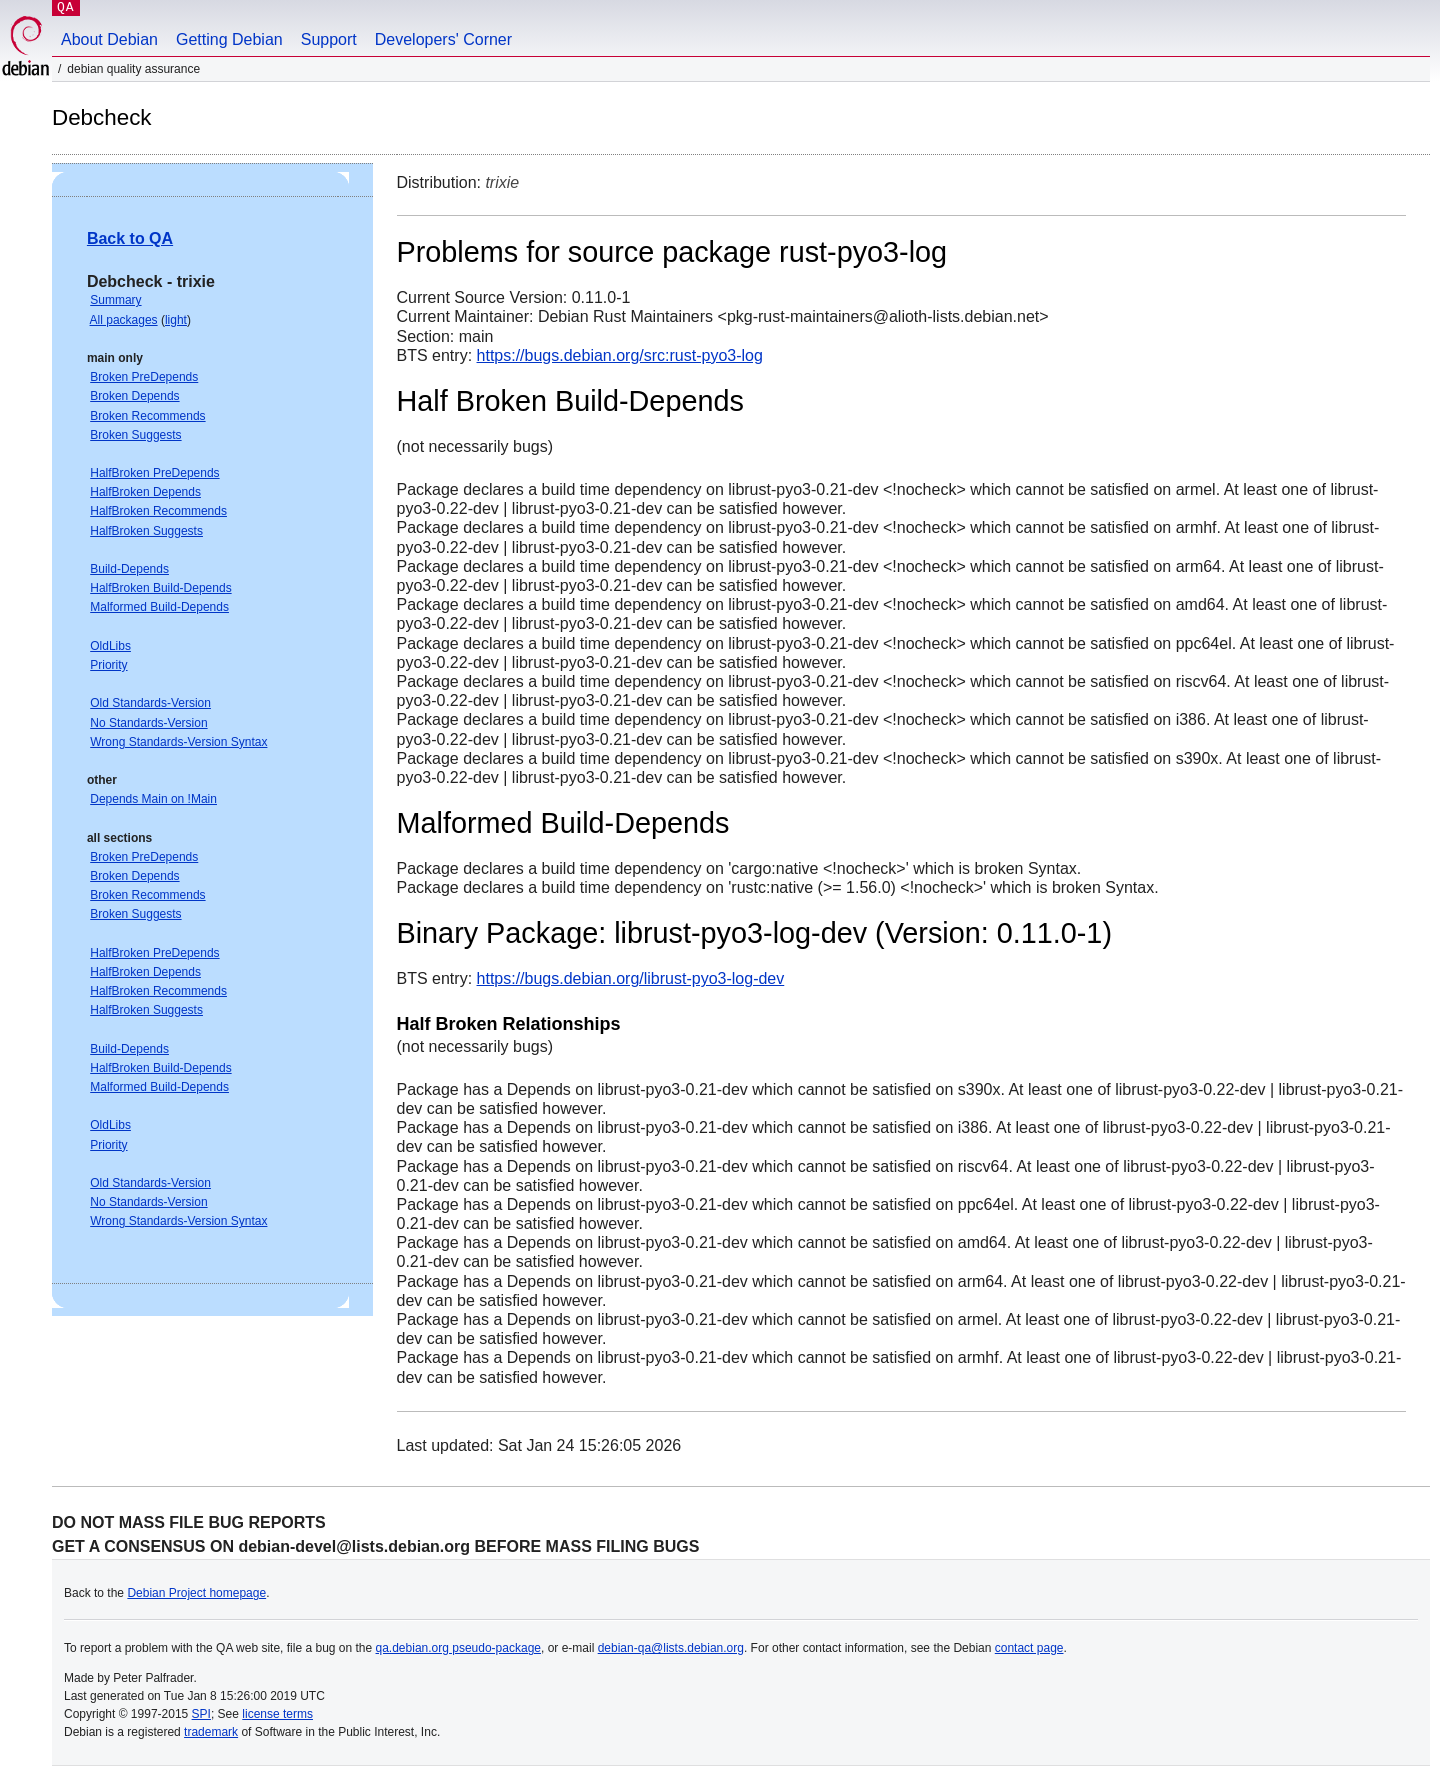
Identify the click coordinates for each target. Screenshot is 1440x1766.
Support (329, 39)
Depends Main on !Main (153, 799)
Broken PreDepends (144, 377)
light (176, 320)
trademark (211, 1732)
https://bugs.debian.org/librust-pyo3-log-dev (631, 978)
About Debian (109, 39)
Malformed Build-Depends (159, 607)
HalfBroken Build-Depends (160, 588)
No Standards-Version (148, 723)
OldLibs (110, 646)
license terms (277, 1714)
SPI (201, 1714)
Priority (108, 665)
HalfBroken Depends (145, 492)
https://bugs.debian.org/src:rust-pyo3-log (620, 355)
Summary (115, 300)
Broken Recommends (147, 416)
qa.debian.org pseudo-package (458, 1648)
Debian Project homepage (196, 1593)
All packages (124, 320)
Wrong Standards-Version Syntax (178, 742)
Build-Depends (129, 569)
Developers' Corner (443, 39)
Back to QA (130, 238)
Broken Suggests (135, 435)
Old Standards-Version (150, 703)
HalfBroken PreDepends (154, 473)
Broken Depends (134, 396)
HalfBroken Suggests (146, 531)
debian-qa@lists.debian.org (671, 1648)
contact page (1029, 1648)
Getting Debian (229, 39)
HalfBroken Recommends (158, 511)
